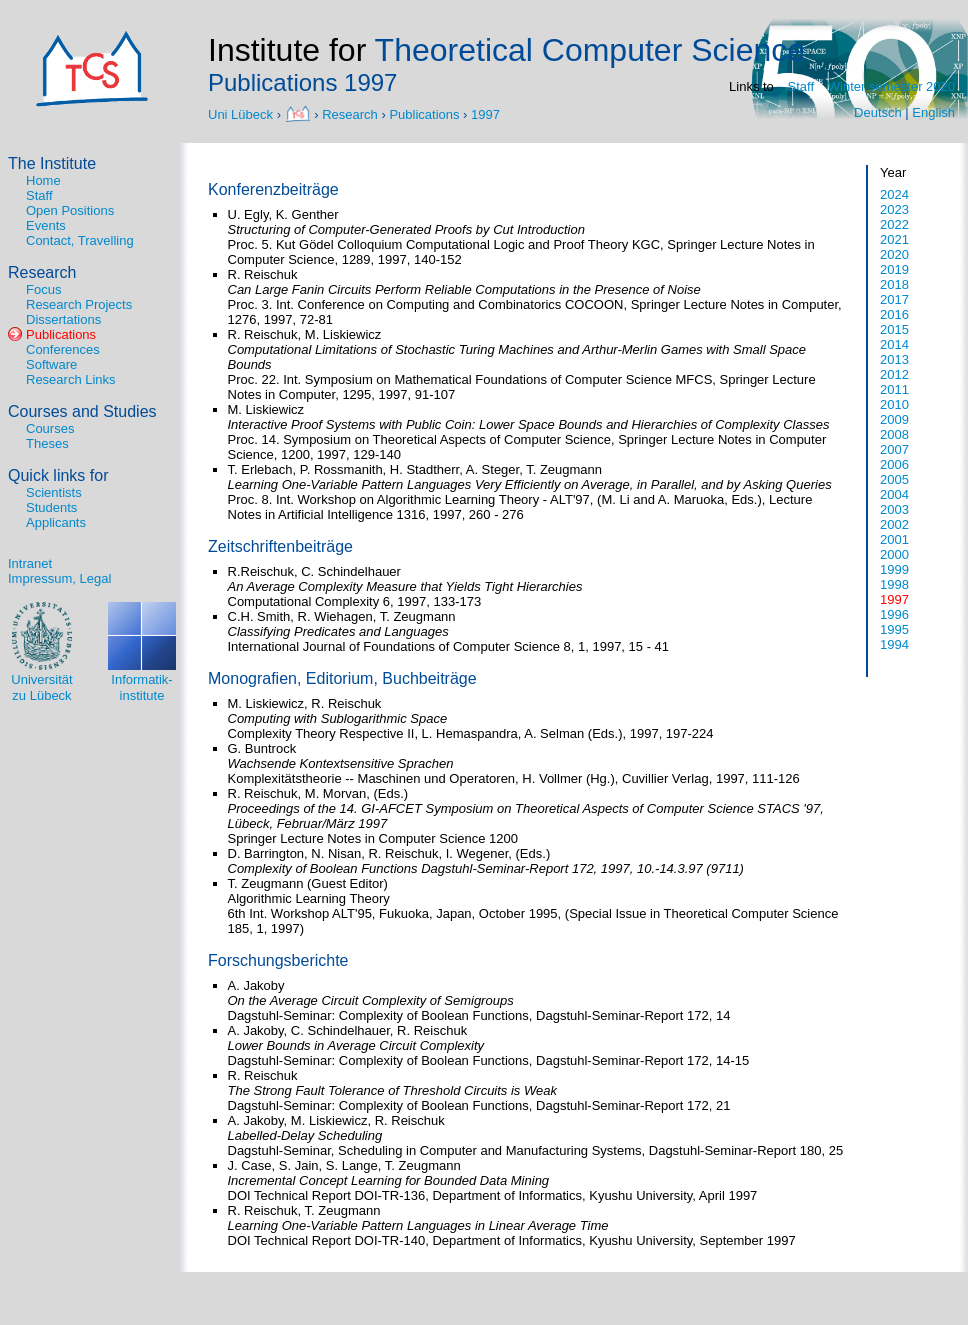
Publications (424, 113)
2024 (894, 194)
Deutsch (878, 112)
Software (51, 364)
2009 (894, 419)
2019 (894, 269)
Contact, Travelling (80, 240)
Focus (43, 289)
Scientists (54, 492)
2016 (894, 314)
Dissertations (63, 319)
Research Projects (79, 304)
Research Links (71, 379)
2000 (894, 554)
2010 (894, 404)
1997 (485, 113)
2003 (894, 509)
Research (350, 113)
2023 (894, 209)
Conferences (63, 349)
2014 (894, 344)
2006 (894, 464)
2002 (894, 524)
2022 (894, 224)
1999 (894, 569)
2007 (894, 449)
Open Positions (70, 210)
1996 (894, 614)
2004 (894, 494)
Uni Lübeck (242, 113)
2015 (894, 329)
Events (46, 225)
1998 (894, 584)
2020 (894, 254)
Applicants (56, 522)
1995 (894, 629)
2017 (894, 299)
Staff (801, 86)
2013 (894, 359)
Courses (50, 428)
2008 (894, 434)
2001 (894, 539)
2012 (894, 374)
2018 (894, 284)
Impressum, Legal (59, 578)
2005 (894, 479)
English (933, 112)
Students (51, 507)
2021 (894, 239)
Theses (47, 443)
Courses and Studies (82, 411)
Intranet (30, 563)
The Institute (52, 163)
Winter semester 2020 (891, 86)
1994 (894, 644)
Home (43, 180)
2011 (894, 389)
